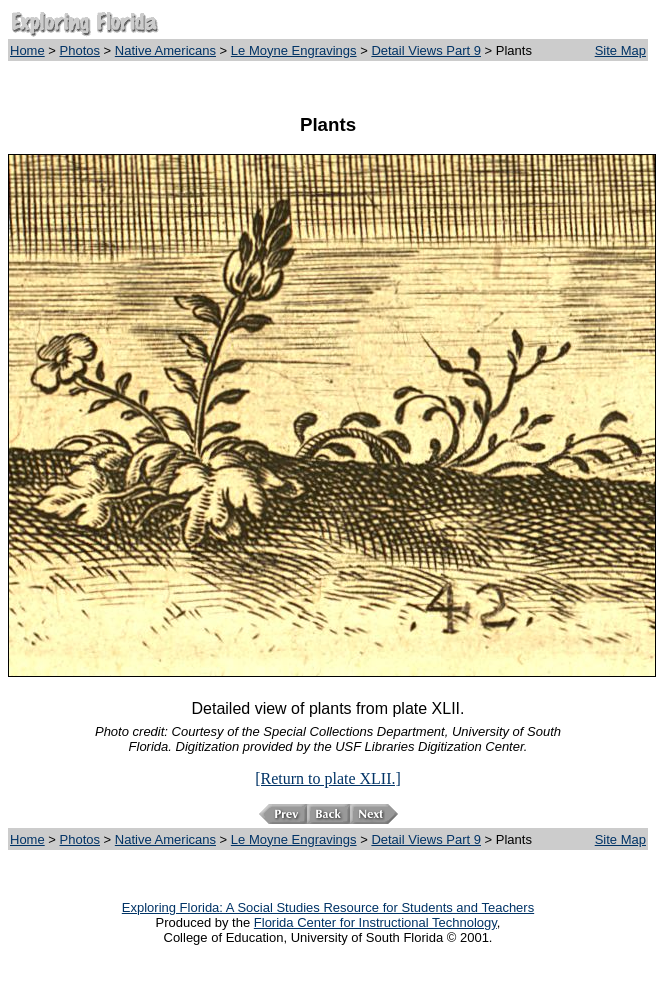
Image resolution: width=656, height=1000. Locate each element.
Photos (80, 50)
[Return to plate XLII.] (328, 778)
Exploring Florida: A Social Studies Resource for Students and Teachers (328, 907)
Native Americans (165, 50)
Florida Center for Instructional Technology (375, 922)
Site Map (620, 50)
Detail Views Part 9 (426, 50)
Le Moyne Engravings (294, 50)
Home (27, 50)
